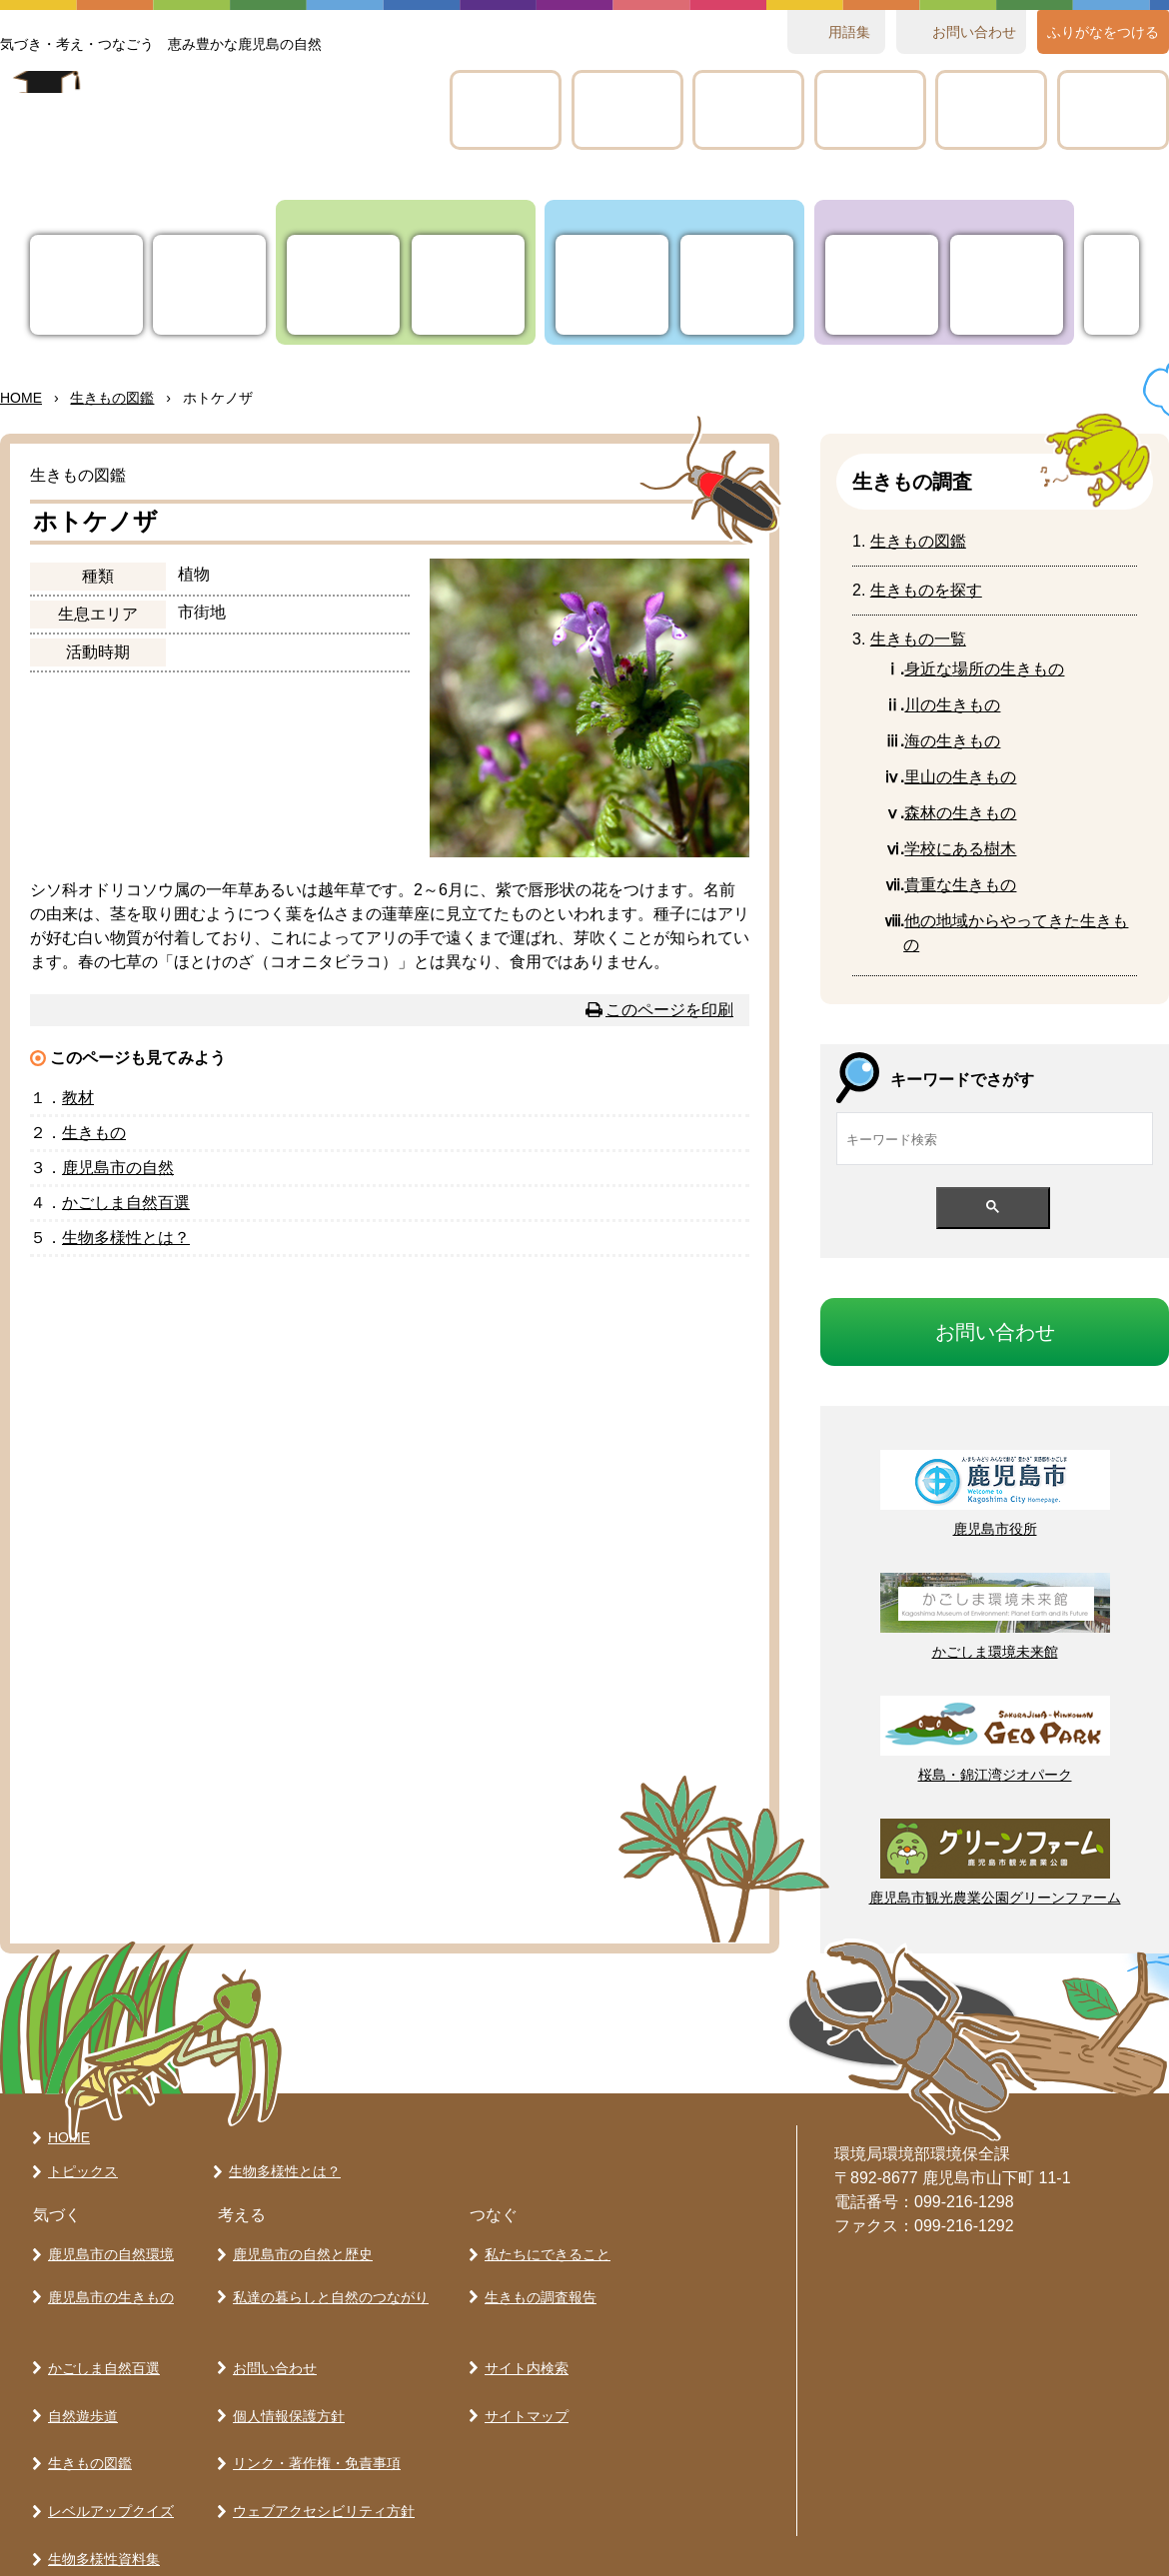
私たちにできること (543, 2250)
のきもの (952, 740)
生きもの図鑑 (86, 2416)
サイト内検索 (523, 2346)
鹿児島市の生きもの (107, 2285)
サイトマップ (523, 2381)
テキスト (991, 110)
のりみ (1113, 110)
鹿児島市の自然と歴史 (299, 2250)
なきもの (960, 884)
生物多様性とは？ (281, 2171)
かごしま (506, 110)
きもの (748, 110)
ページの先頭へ (715, 2030)
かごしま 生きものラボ (203, 130)
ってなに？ (209, 285)
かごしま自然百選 (100, 2346)
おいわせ (974, 32)
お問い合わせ (271, 2346)
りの (343, 285)
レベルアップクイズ (870, 110)
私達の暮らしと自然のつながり (327, 2285)
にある (960, 848)
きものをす (926, 590)
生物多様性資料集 (100, 2486)
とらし (736, 285)
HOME (21, 398)
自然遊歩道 (79, 2381)
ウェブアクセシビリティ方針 (320, 2451)
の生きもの (952, 704)
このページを (669, 1009)
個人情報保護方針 (285, 2381)
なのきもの (984, 668)
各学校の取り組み (100, 2521)
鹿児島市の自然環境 (107, 2250)
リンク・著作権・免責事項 (313, 2416)
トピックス (86, 285)
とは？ (126, 1237)
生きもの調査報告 (536, 2285)
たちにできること (881, 285)
